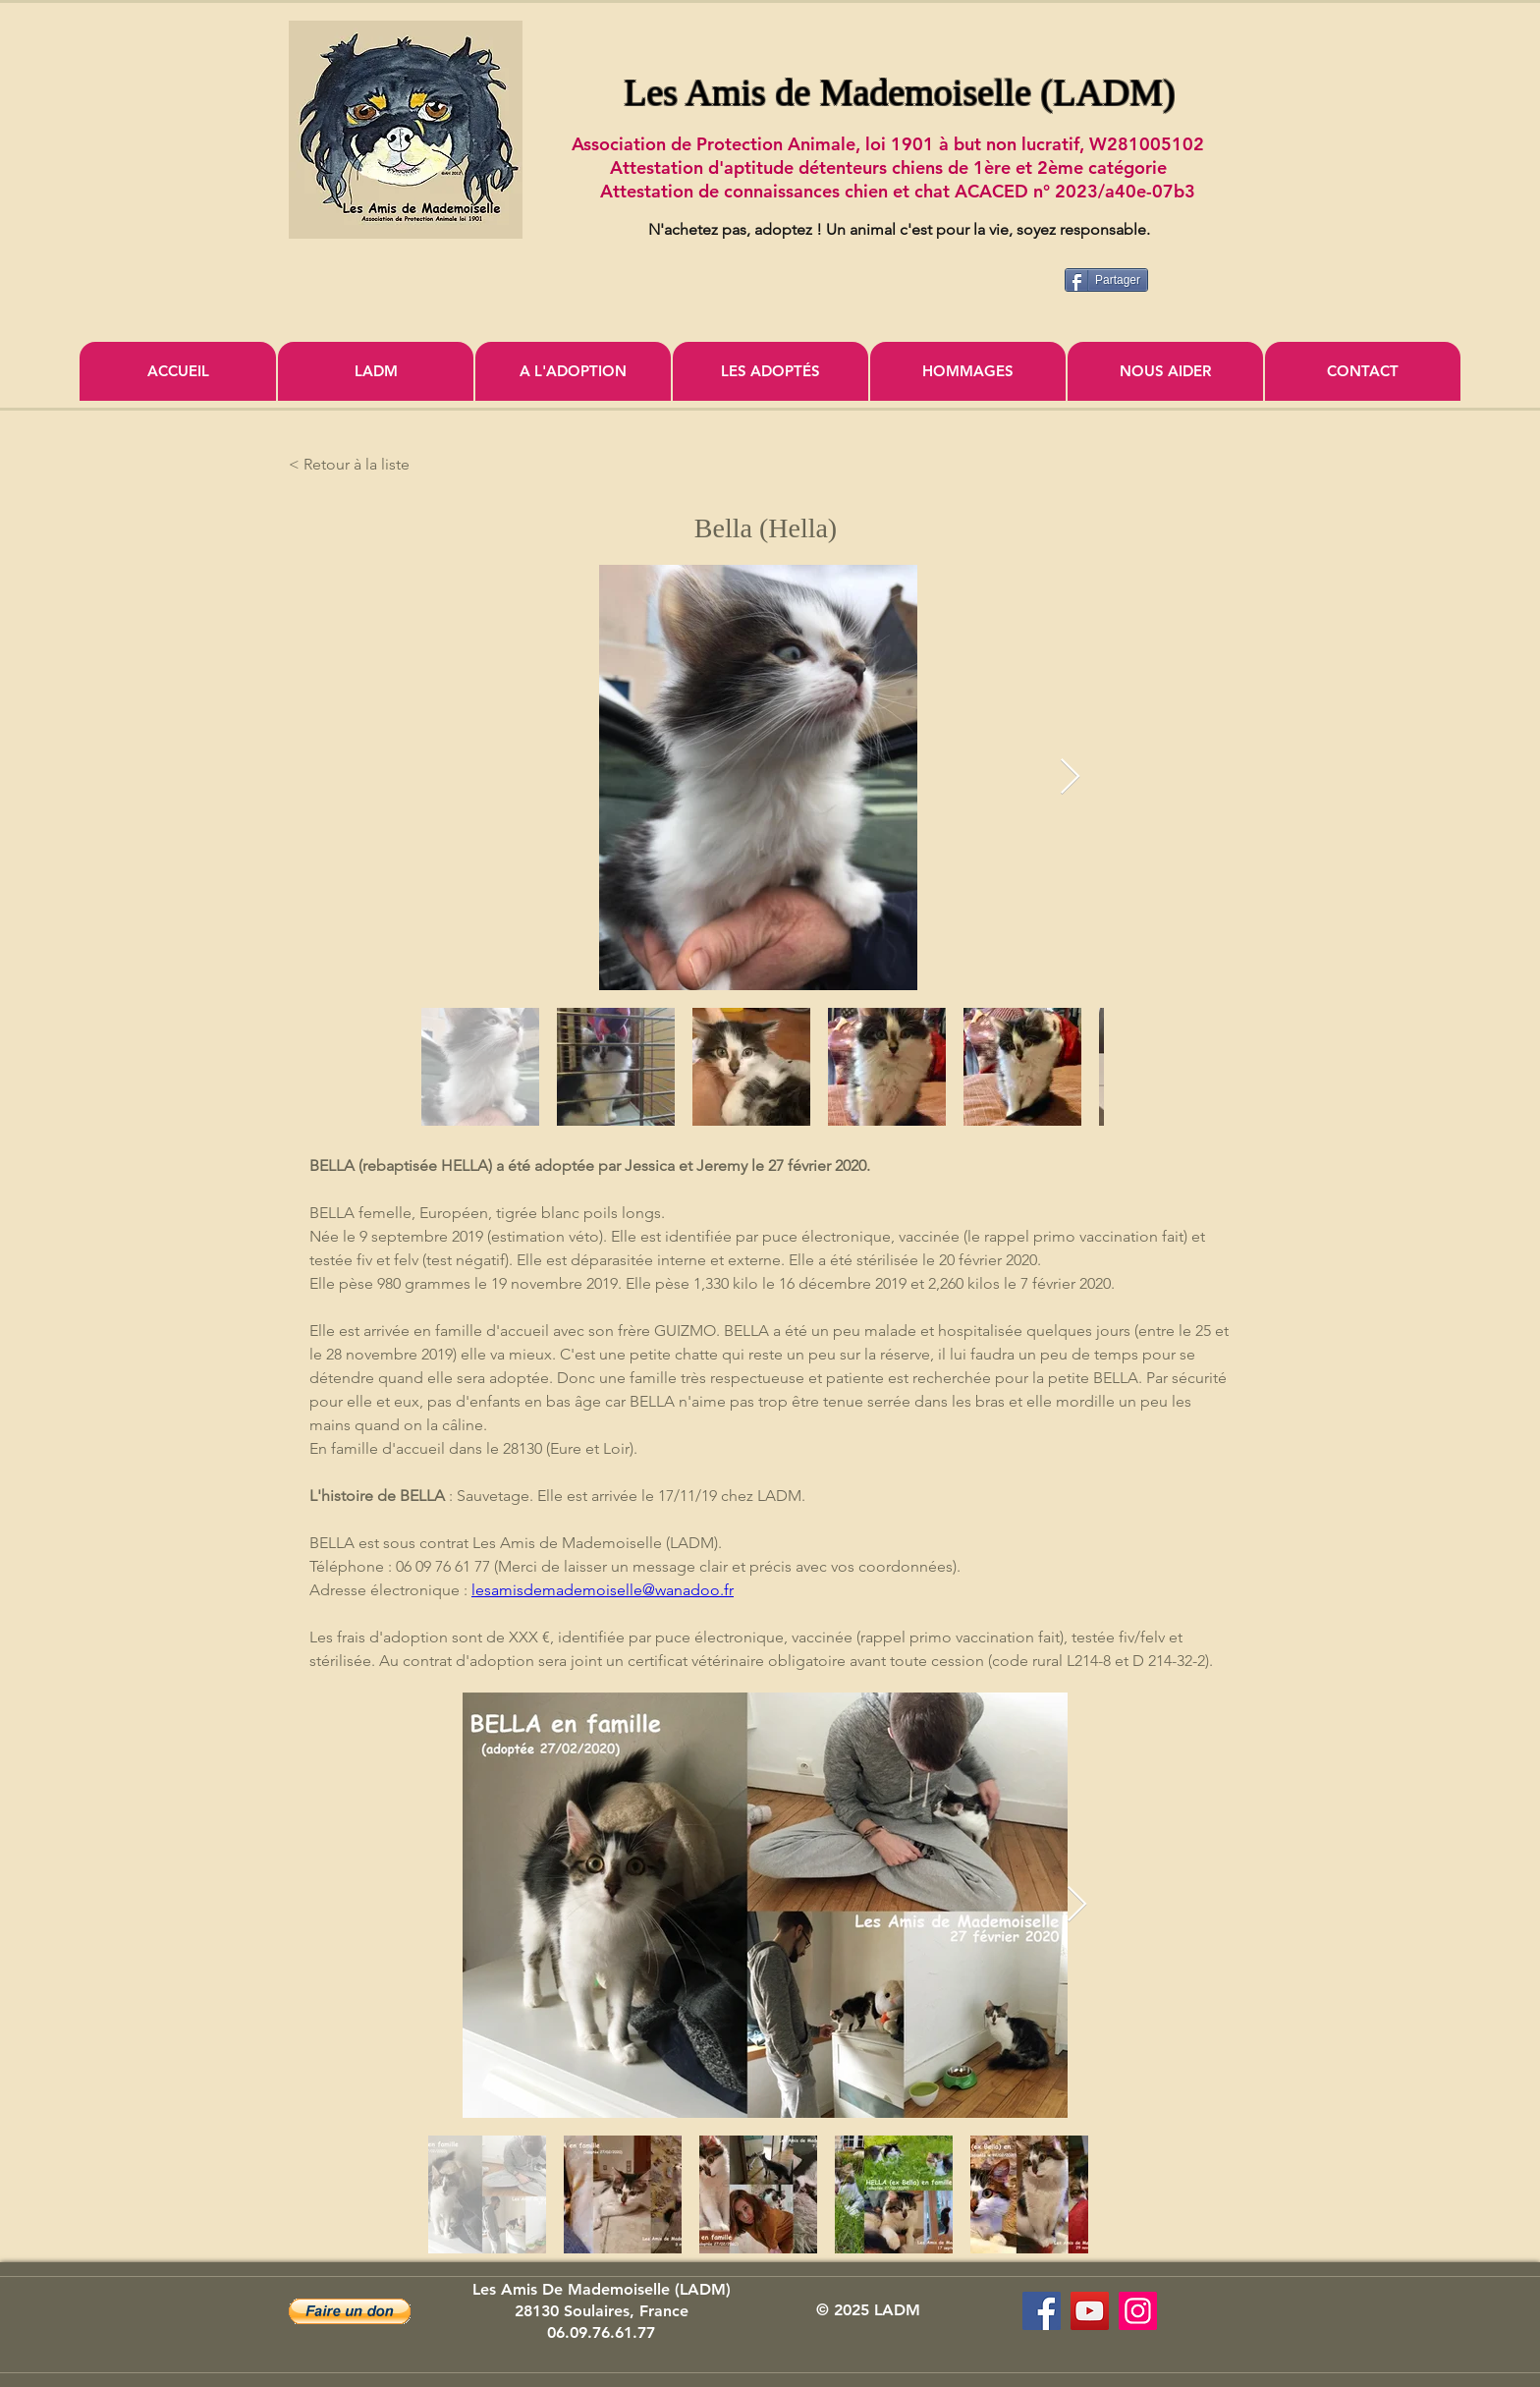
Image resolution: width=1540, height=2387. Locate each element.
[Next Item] (1070, 777)
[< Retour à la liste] (353, 464)
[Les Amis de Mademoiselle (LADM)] (1041, 2311)
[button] (350, 2311)
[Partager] (1106, 280)
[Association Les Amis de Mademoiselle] (1090, 2311)
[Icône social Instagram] (1138, 2311)
